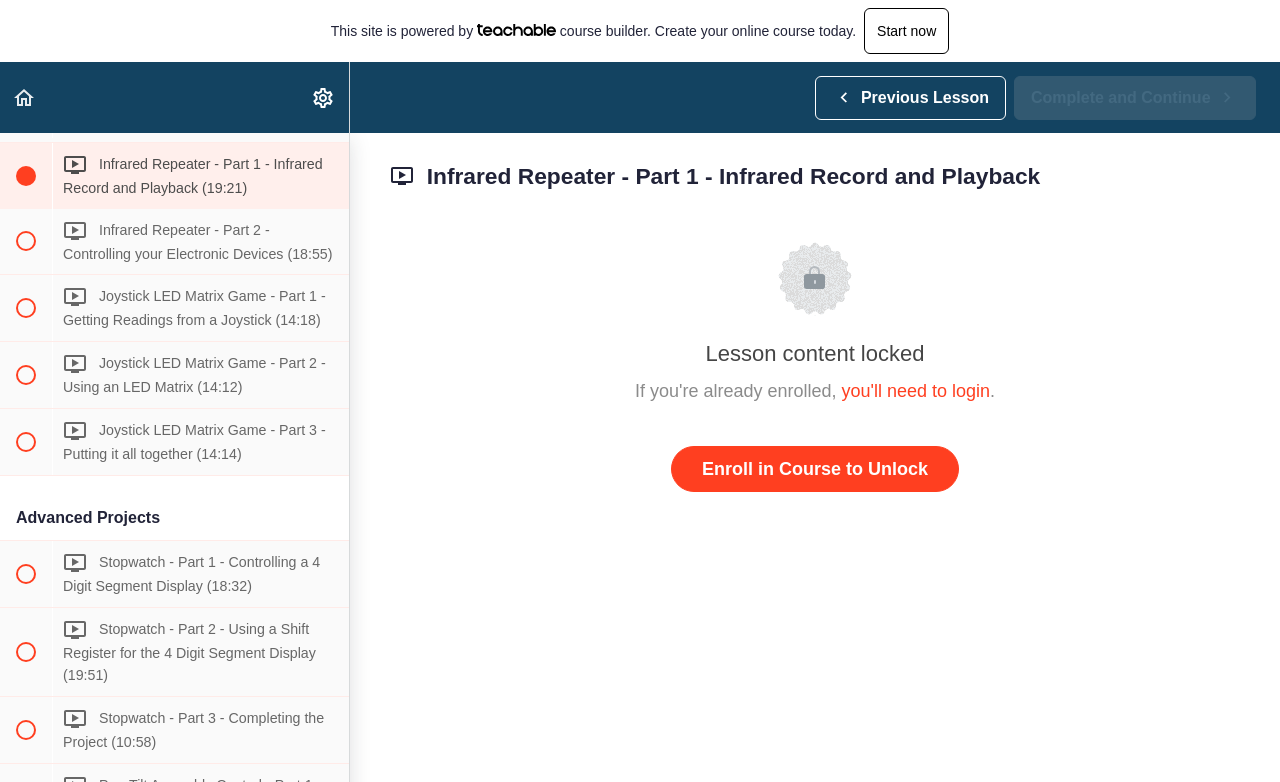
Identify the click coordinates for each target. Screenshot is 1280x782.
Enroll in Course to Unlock (815, 469)
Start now (906, 31)
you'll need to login (916, 391)
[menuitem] (324, 97)
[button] (25, 97)
